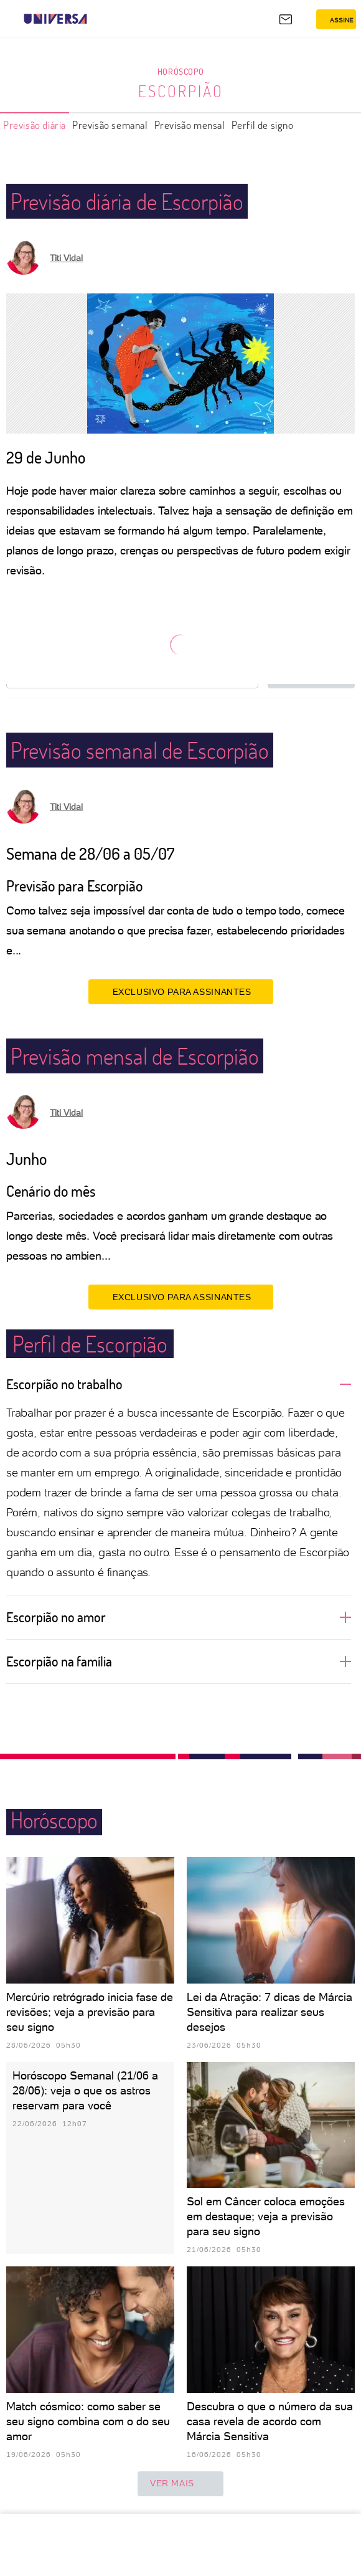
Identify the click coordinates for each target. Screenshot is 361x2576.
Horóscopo (180, 71)
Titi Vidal (66, 258)
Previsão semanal (110, 125)
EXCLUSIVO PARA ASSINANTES (180, 991)
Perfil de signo (263, 125)
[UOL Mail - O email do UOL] (285, 19)
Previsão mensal (189, 125)
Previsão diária (34, 125)
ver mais (180, 2483)
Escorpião (180, 91)
